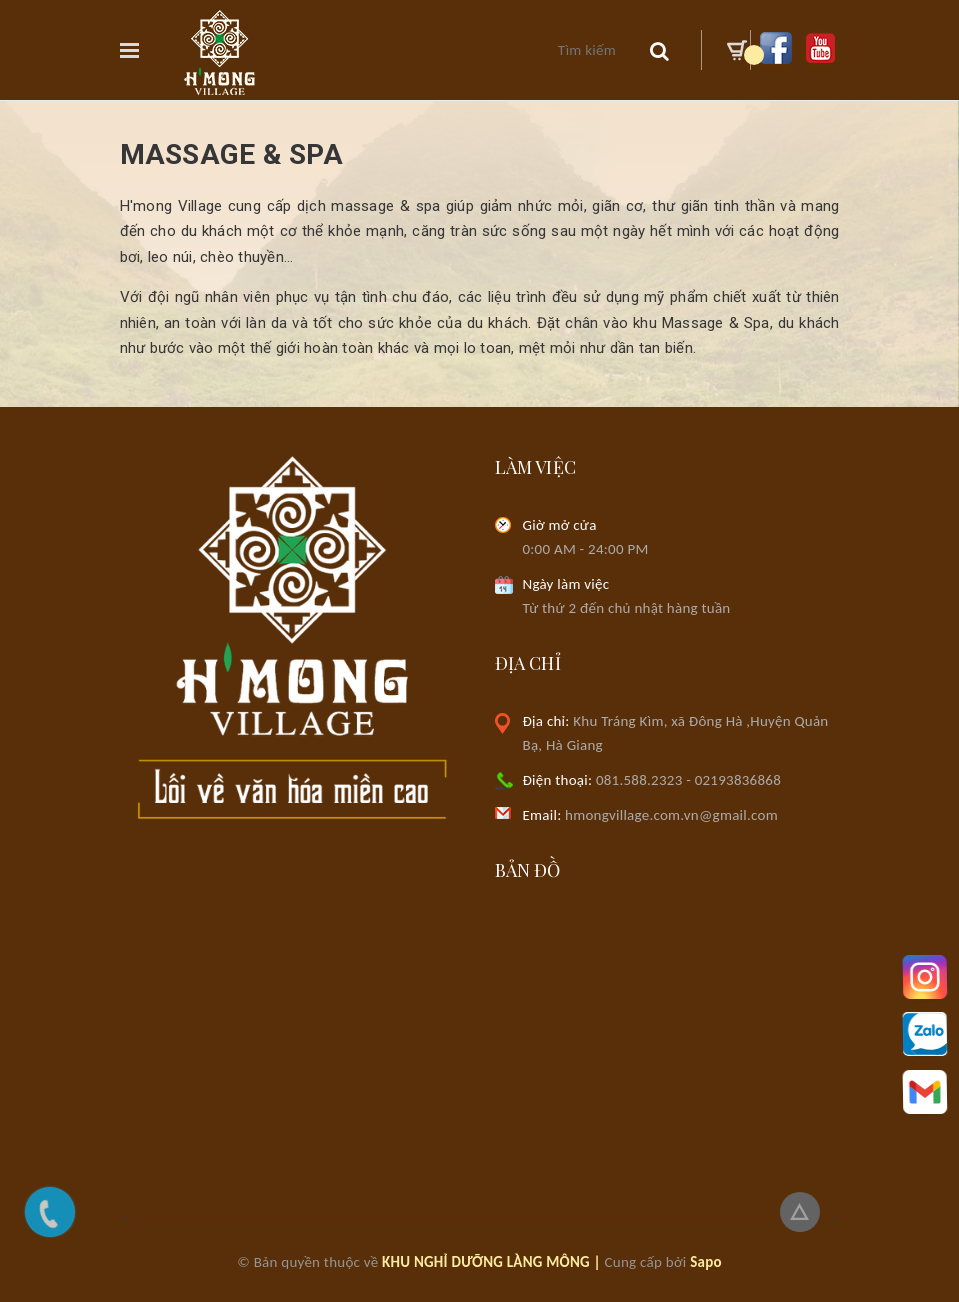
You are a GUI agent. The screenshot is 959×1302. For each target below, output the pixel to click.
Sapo (706, 1262)
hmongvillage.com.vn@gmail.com (650, 815)
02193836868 (738, 780)
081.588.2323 (639, 780)
